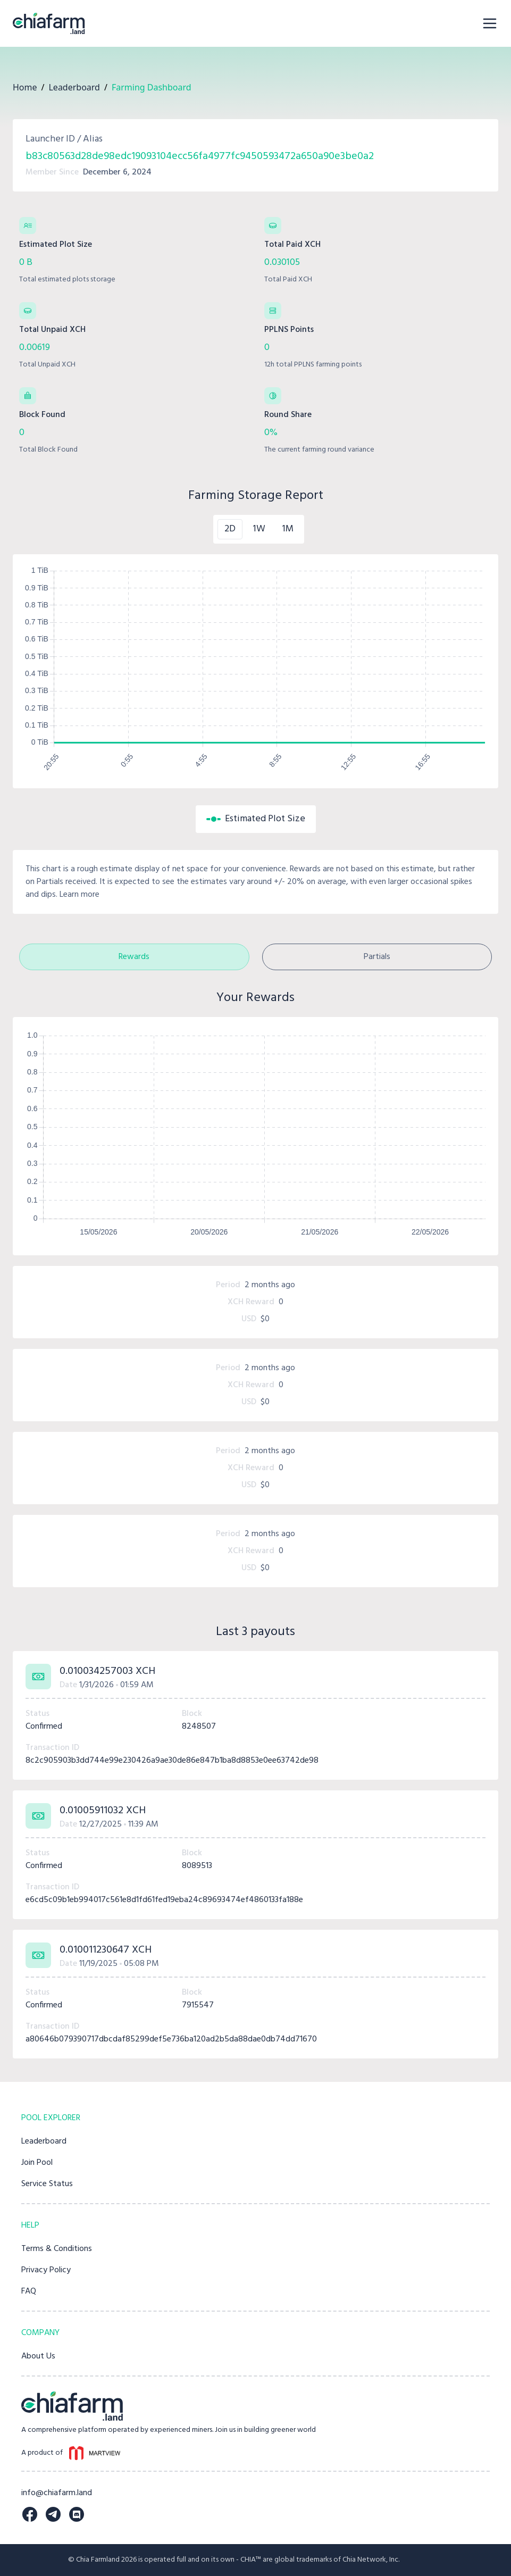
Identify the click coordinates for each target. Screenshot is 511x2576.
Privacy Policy (46, 2270)
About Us (38, 2356)
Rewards (134, 957)
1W (259, 529)
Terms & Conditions (56, 2248)
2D (230, 529)
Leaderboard (73, 87)
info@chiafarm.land (56, 2493)
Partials (377, 957)
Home (25, 87)
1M (288, 529)
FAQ (28, 2291)
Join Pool (37, 2162)
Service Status (47, 2184)
